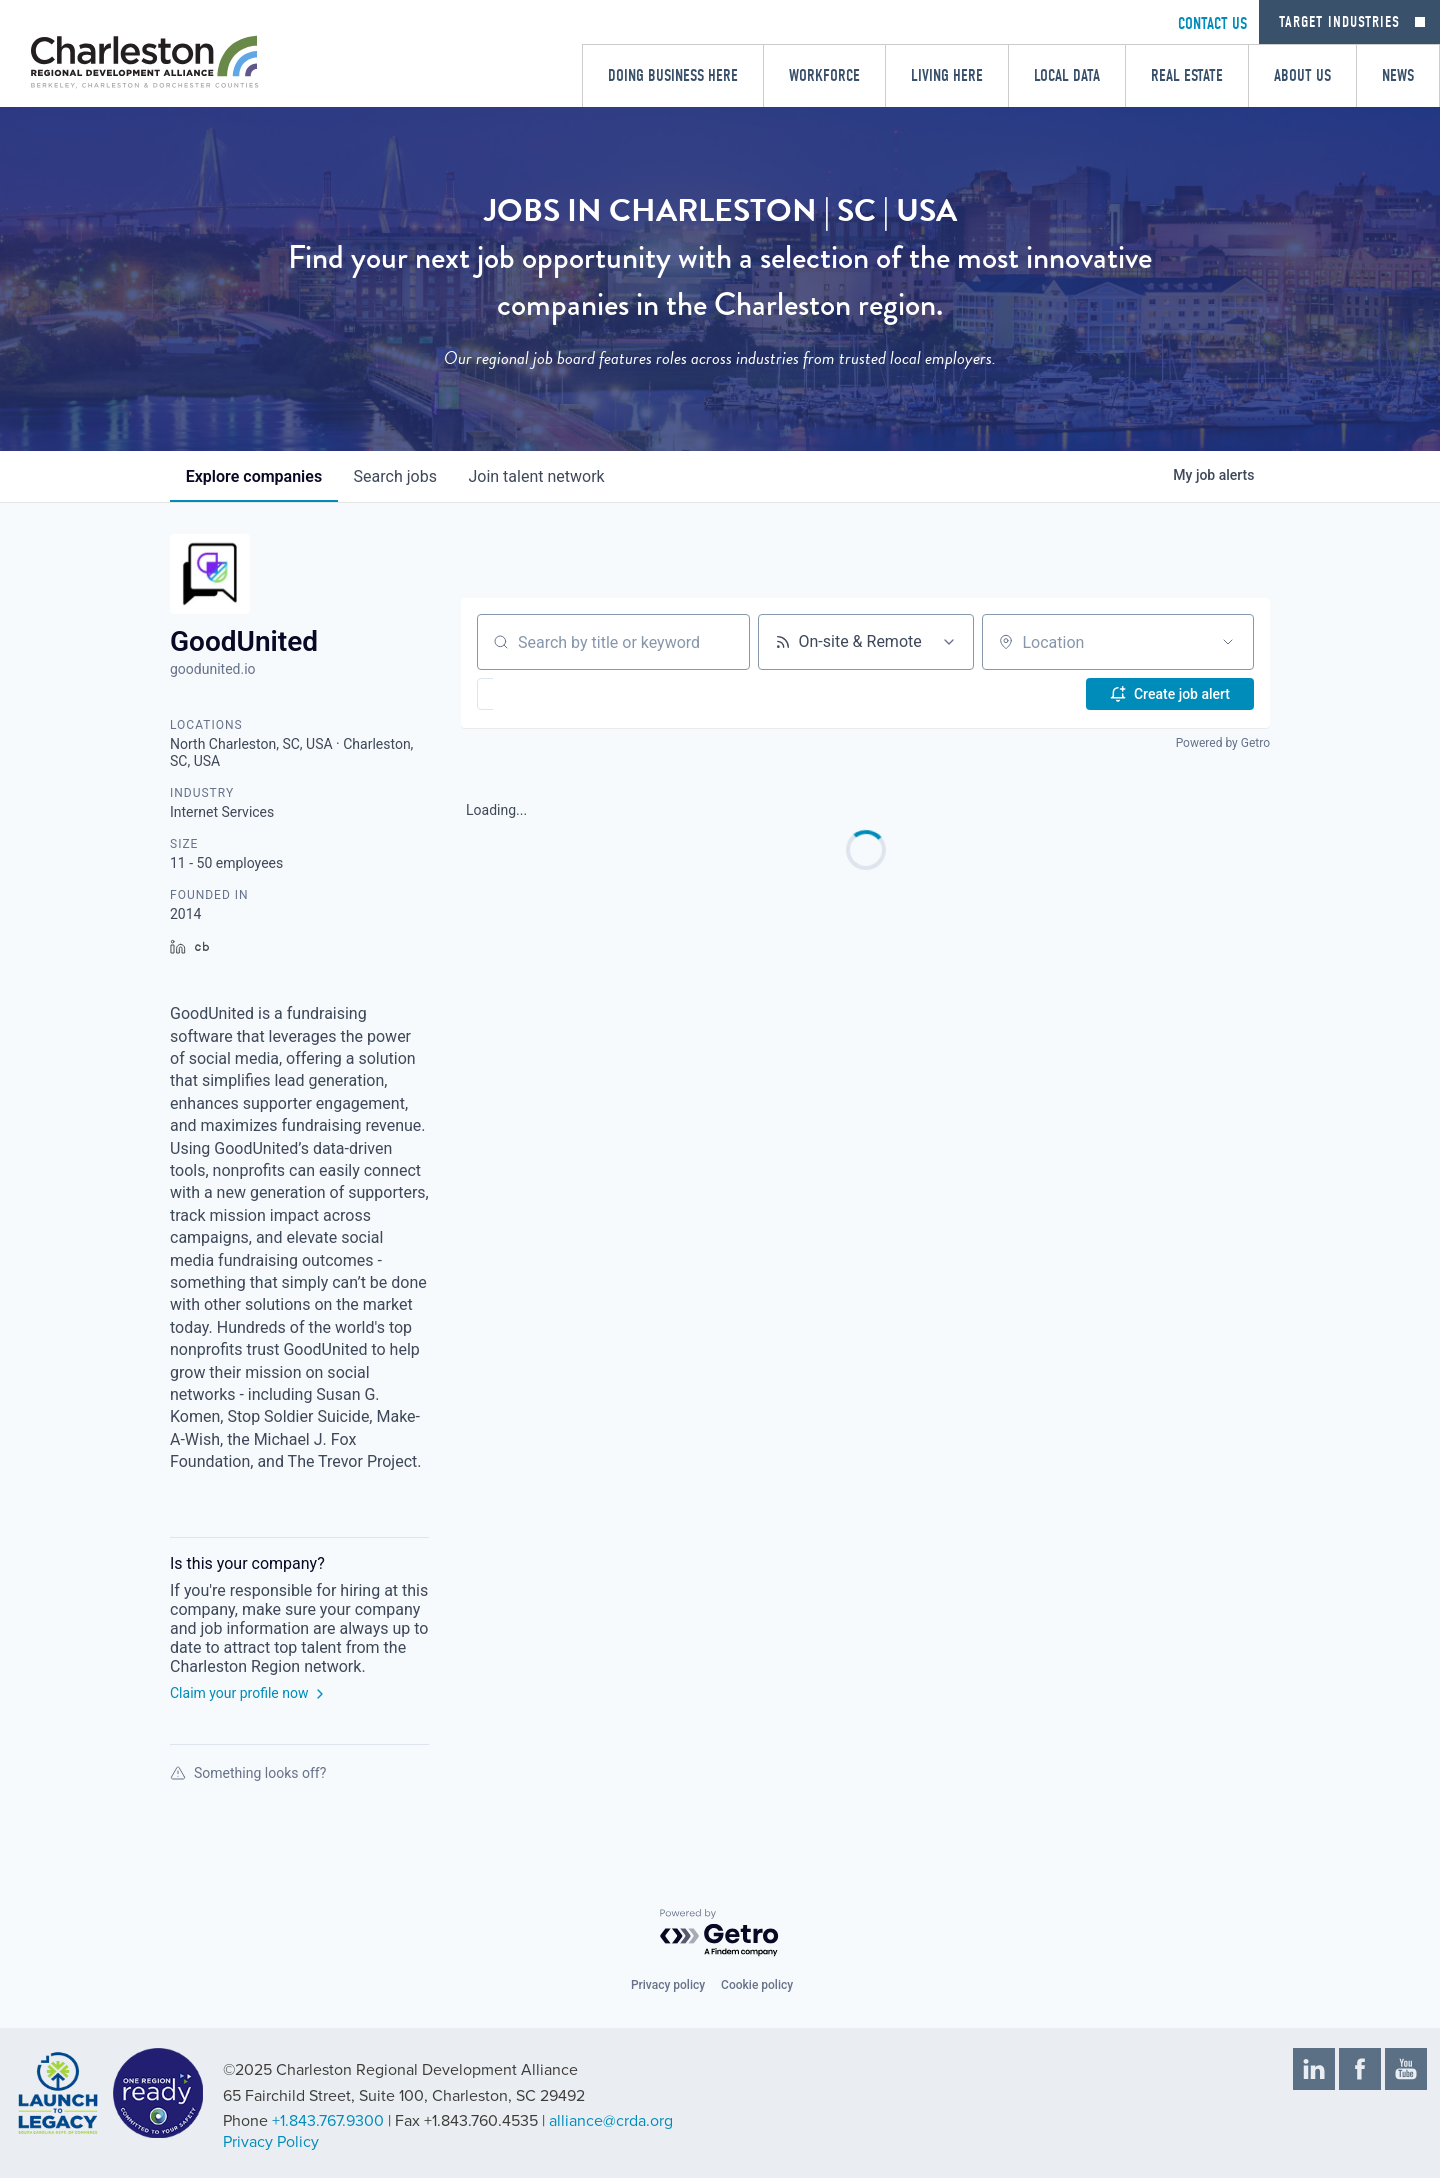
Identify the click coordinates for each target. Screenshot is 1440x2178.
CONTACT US (1212, 23)
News (1398, 75)
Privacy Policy (271, 2142)
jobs (395, 476)
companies (254, 476)
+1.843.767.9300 (328, 2121)
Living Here (947, 75)
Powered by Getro (1223, 743)
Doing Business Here (673, 75)
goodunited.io (213, 669)
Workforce (824, 75)
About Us (1302, 75)
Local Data (1067, 75)
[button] (543, 694)
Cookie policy (757, 1985)
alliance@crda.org (611, 2121)
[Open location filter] (1228, 642)
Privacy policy (668, 1985)
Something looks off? (248, 1773)
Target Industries (1339, 22)
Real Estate (1187, 75)
